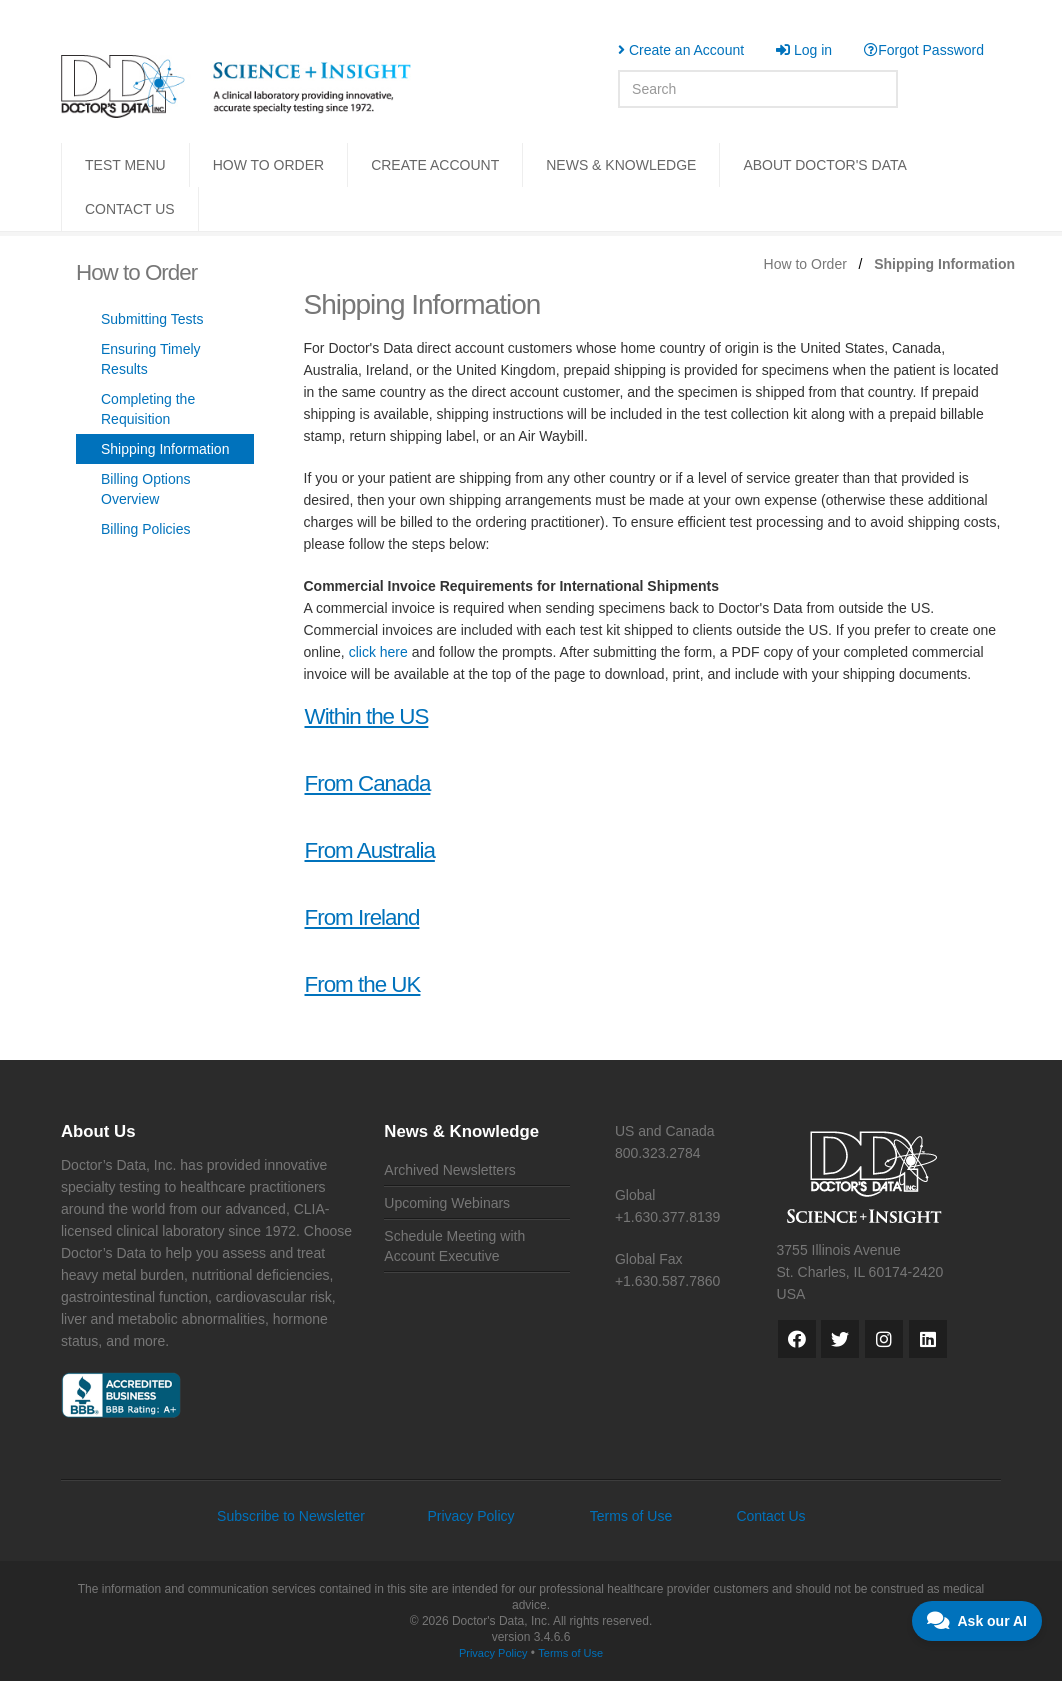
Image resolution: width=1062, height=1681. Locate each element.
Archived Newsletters (450, 1170)
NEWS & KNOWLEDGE (621, 165)
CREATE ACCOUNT (435, 165)
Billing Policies (145, 529)
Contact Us (770, 1516)
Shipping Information (165, 449)
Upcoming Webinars (447, 1203)
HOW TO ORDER (269, 165)
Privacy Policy (470, 1516)
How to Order (805, 264)
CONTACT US (130, 209)
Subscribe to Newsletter (291, 1516)
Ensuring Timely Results (151, 359)
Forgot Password (924, 50)
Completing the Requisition (148, 409)
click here (378, 652)
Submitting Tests (152, 319)
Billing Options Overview (146, 489)
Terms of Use (631, 1516)
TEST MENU (125, 165)
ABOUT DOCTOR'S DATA (824, 165)
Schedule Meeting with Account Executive (454, 1246)
